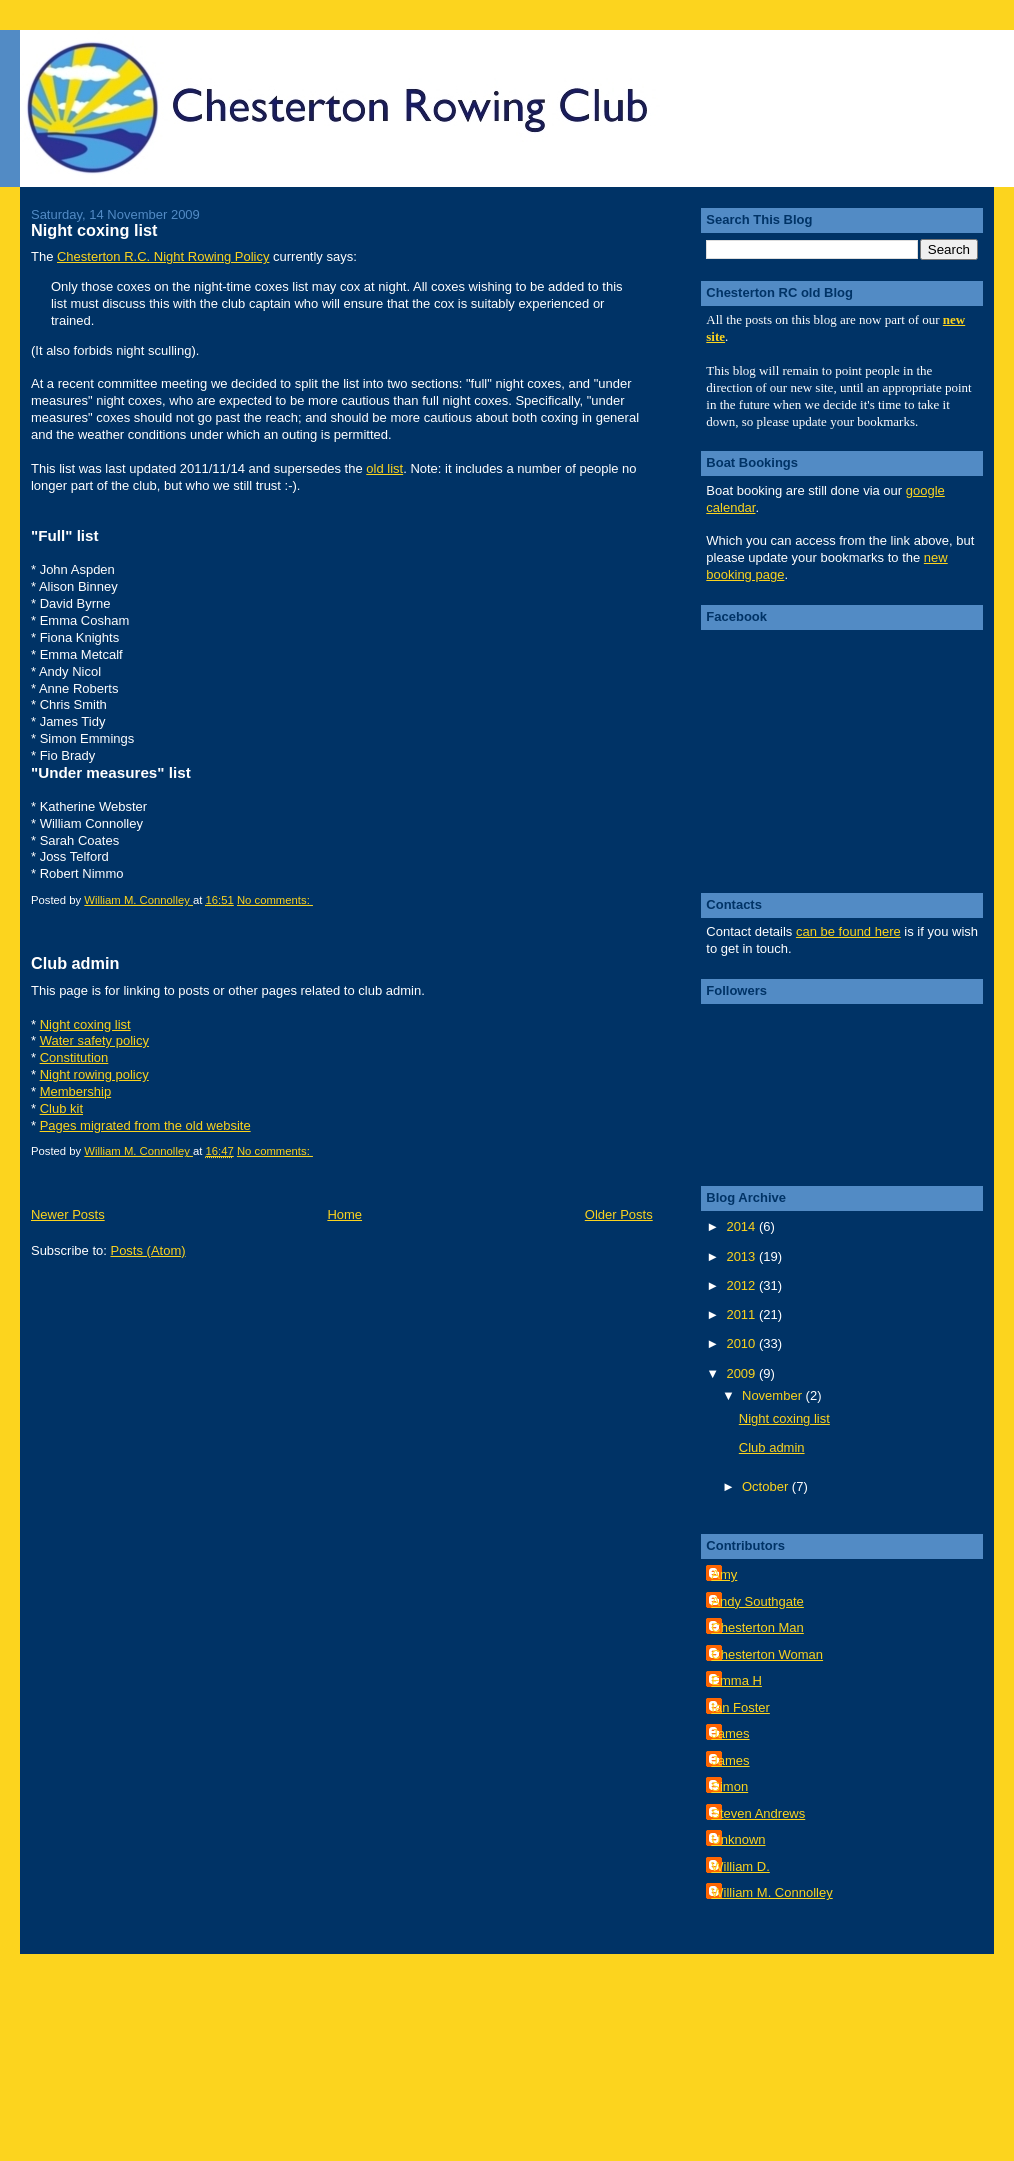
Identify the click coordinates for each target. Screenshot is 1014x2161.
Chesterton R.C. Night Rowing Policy (163, 256)
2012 (742, 1285)
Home (344, 1214)
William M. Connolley (771, 1892)
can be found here (848, 931)
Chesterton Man (757, 1627)
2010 (742, 1343)
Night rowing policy (94, 1074)
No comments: (275, 900)
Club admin (75, 963)
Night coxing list (94, 230)
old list (384, 468)
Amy (724, 1574)
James (730, 1733)
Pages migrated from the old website (145, 1125)
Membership (76, 1091)
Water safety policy (94, 1040)
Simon (729, 1786)
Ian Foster (740, 1707)
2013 (742, 1256)
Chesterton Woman (767, 1654)
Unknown (738, 1839)
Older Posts (619, 1214)
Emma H (736, 1680)
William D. (740, 1866)
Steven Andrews (758, 1813)
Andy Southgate (757, 1601)
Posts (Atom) (147, 1250)
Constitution (74, 1057)
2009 (742, 1373)
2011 (742, 1314)
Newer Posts (68, 1214)
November (774, 1395)
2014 (742, 1226)
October (767, 1486)
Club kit (61, 1108)
